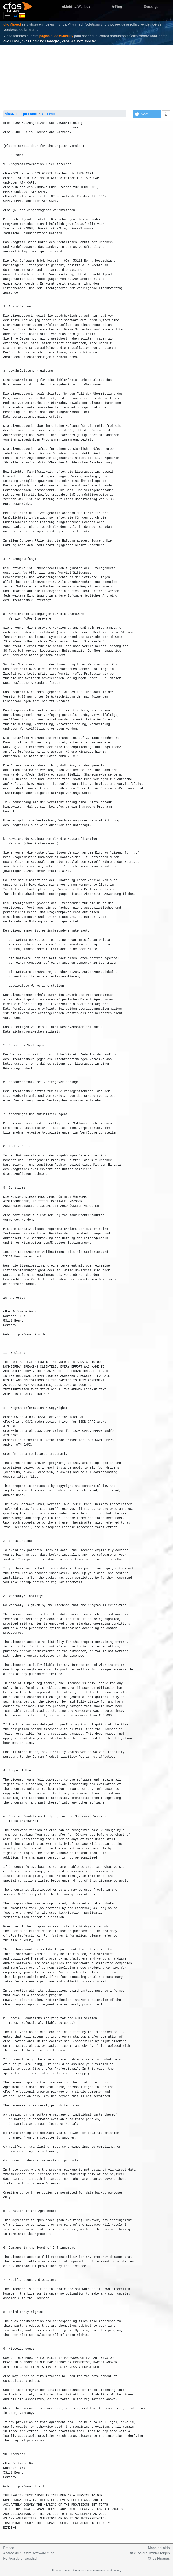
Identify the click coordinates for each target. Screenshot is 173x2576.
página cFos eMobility (56, 36)
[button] (147, 114)
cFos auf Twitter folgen (150, 2553)
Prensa (8, 2548)
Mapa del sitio (159, 2548)
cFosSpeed (12, 24)
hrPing (117, 7)
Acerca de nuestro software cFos (28, 2553)
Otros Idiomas (159, 2558)
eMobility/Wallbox (76, 7)
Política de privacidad (20, 2558)
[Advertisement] (86, 77)
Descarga (151, 7)
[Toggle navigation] (7, 15)
